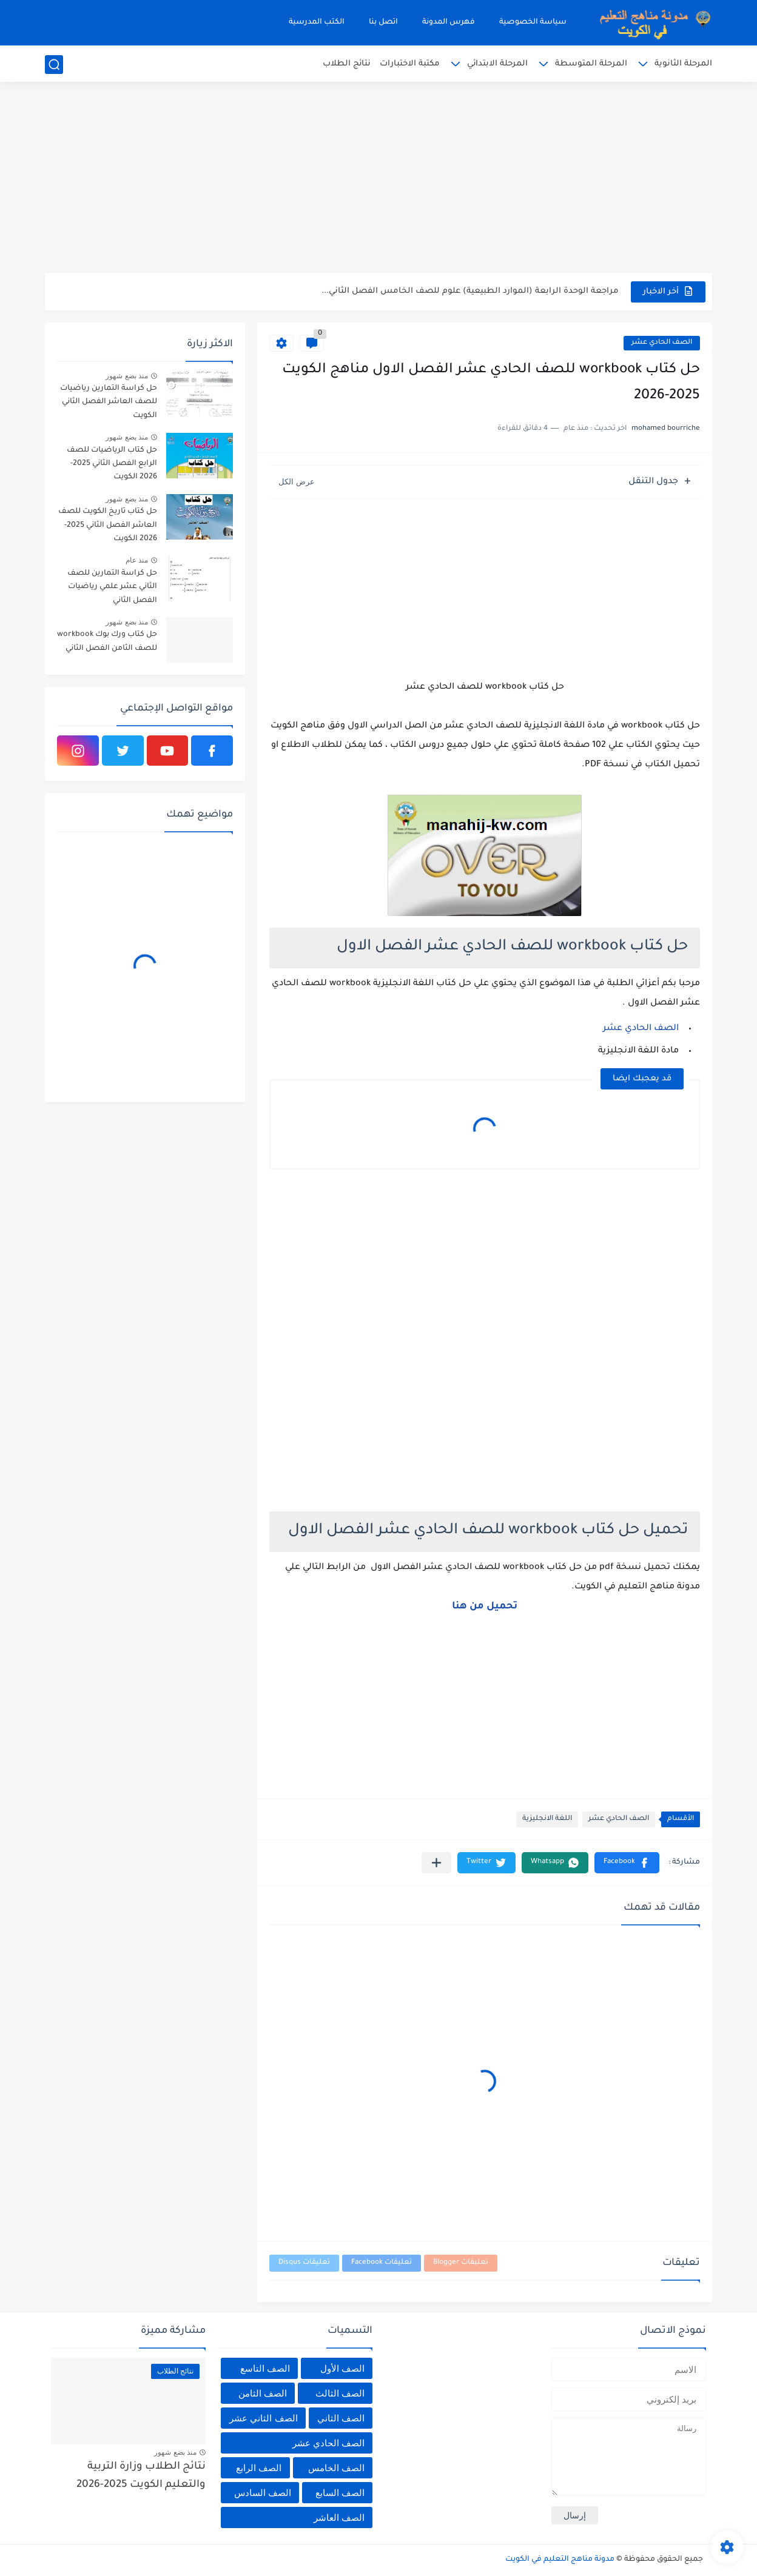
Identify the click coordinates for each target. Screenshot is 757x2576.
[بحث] (54, 64)
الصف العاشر (339, 2517)
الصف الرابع (258, 2468)
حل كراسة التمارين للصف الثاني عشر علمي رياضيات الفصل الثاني (112, 587)
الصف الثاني (341, 2418)
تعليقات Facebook (381, 2263)
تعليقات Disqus (304, 2263)
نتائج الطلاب (347, 64)
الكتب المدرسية (317, 22)
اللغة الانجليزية (547, 1819)
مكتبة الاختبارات (410, 64)
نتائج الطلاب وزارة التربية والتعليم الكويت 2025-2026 (141, 2476)
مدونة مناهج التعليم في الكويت (559, 2559)
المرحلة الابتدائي (497, 64)
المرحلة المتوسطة (591, 64)
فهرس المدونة (448, 22)
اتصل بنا (383, 22)
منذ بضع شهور (127, 376)
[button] (626, 1862)
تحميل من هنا (484, 1606)
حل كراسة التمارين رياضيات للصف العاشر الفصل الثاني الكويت (108, 402)
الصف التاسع (265, 2368)
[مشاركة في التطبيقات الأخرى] (436, 1862)
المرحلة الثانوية (683, 64)
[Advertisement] (378, 179)
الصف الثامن (262, 2393)
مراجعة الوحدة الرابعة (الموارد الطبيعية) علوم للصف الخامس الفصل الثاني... (470, 291)
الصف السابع (340, 2492)
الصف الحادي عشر (661, 343)
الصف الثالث (340, 2393)
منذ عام (137, 560)
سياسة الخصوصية (533, 22)
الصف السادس (262, 2492)
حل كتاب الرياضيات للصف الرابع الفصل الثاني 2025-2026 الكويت (112, 464)
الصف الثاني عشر (263, 2418)
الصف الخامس (336, 2468)
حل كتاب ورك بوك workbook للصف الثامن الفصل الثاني (107, 641)
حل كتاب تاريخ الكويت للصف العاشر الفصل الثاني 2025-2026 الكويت (107, 525)
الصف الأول (342, 2368)
